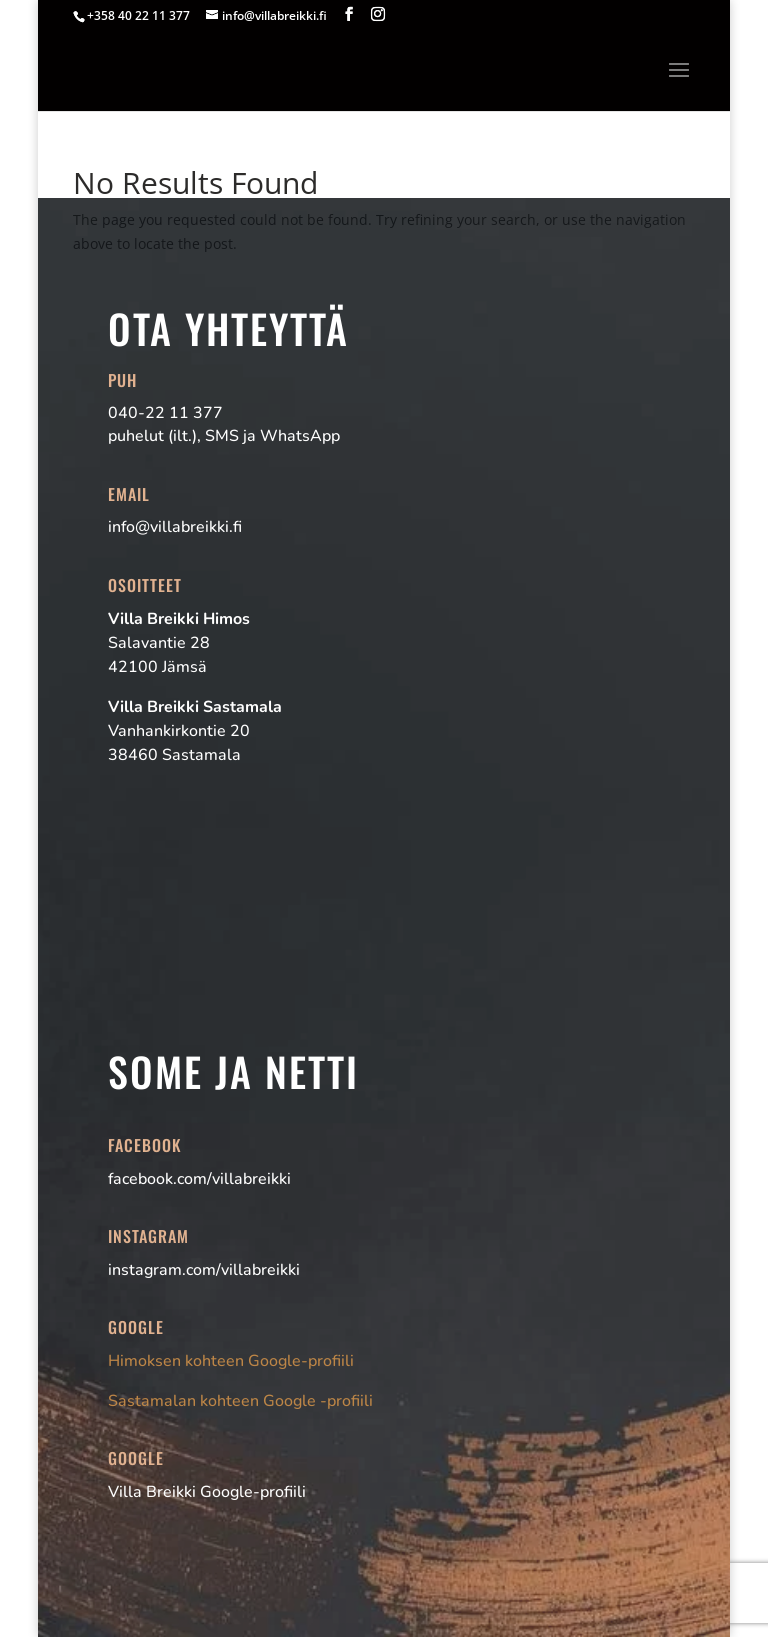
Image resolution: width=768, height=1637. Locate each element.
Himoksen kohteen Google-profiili (231, 1361)
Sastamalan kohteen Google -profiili (240, 1401)
